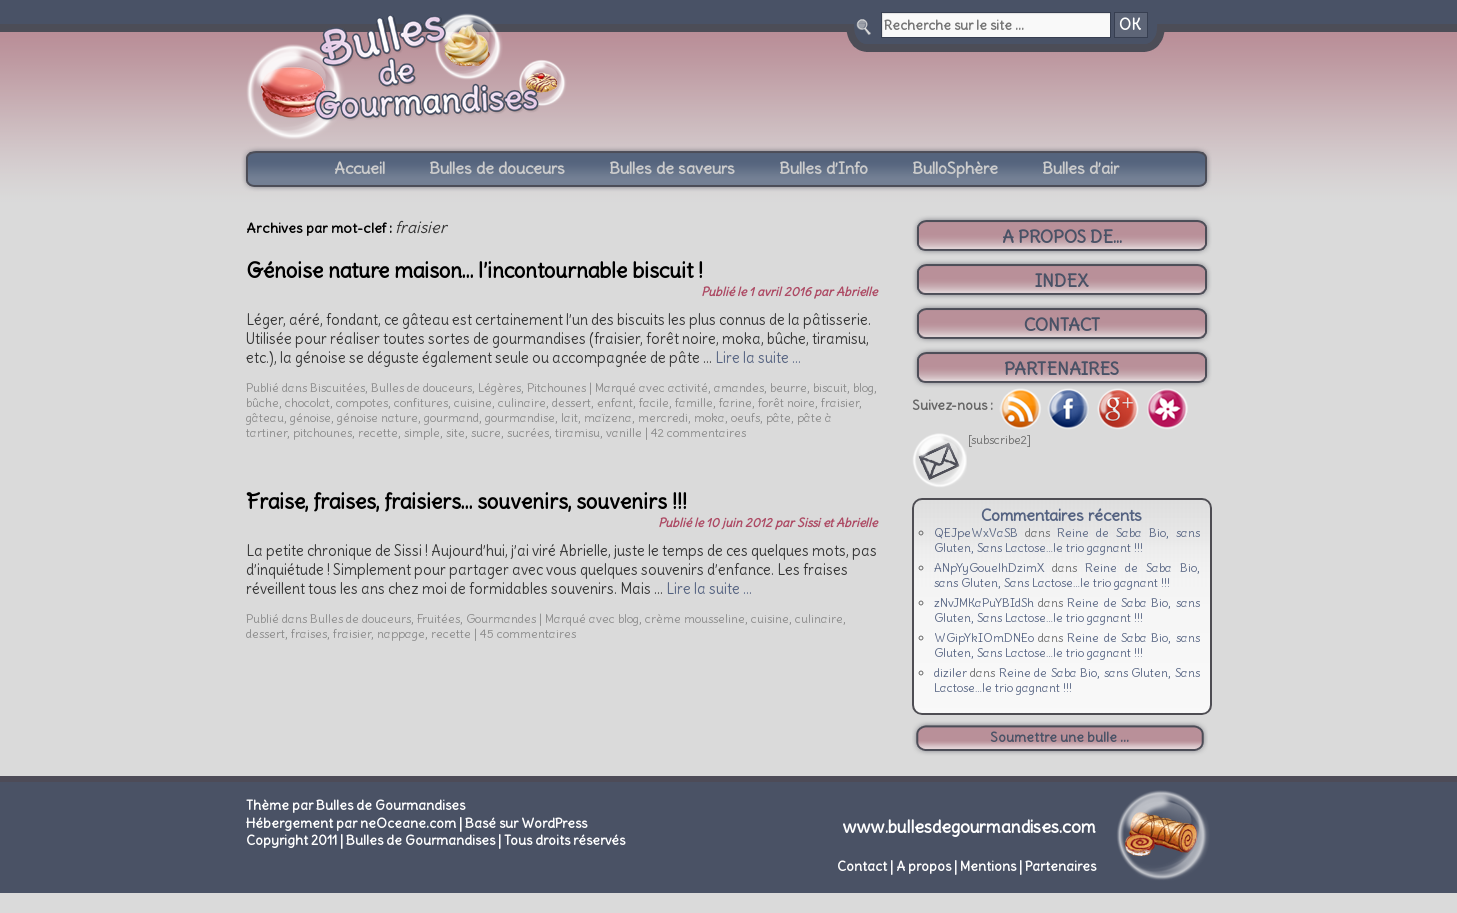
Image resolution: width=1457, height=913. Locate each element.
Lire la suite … (758, 358)
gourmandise (520, 417)
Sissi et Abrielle (837, 522)
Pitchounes (556, 387)
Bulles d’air (1080, 168)
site (455, 432)
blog (863, 387)
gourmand (451, 417)
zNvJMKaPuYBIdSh (984, 602)
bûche (262, 402)
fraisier (840, 402)
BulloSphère (955, 168)
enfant (615, 402)
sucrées (528, 432)
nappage (401, 633)
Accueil (359, 168)
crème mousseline (695, 618)
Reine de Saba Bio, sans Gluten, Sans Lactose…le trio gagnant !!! (1067, 540)
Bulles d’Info (823, 168)
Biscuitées (337, 387)
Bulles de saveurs (672, 168)
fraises (309, 633)
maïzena (608, 417)
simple (422, 432)
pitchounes (322, 432)
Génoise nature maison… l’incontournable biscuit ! (474, 270)
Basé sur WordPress (526, 823)
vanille (624, 432)
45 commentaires (528, 633)
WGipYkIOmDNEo (984, 637)
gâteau (265, 417)
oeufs (745, 417)
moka (709, 417)
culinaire (522, 402)
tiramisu (577, 432)
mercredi (663, 417)
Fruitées (438, 618)
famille (694, 402)
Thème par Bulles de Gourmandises (355, 805)
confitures (421, 402)
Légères (499, 387)
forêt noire (786, 402)
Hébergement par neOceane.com (351, 823)
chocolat (307, 402)
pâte (778, 417)
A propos (923, 866)
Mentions (988, 866)
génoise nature (377, 417)
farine (735, 402)
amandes (739, 387)
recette (378, 432)
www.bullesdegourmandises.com (969, 827)
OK (1130, 25)
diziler (950, 672)
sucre (486, 432)
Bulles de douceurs (497, 168)
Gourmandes (501, 618)
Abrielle (856, 291)
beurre (788, 387)
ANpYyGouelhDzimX (989, 567)
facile (654, 402)
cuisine (473, 402)
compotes (362, 402)
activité (688, 387)
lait (569, 417)
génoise (310, 417)
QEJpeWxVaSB (976, 532)
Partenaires (1060, 866)
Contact (862, 866)
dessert (571, 402)
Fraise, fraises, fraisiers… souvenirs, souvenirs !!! (466, 501)
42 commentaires (698, 432)
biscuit (830, 387)
